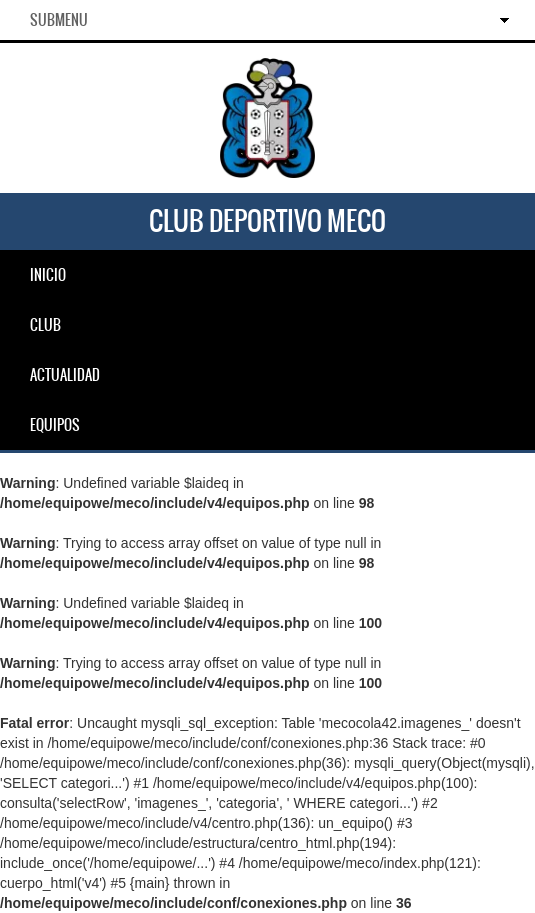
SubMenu (59, 20)
